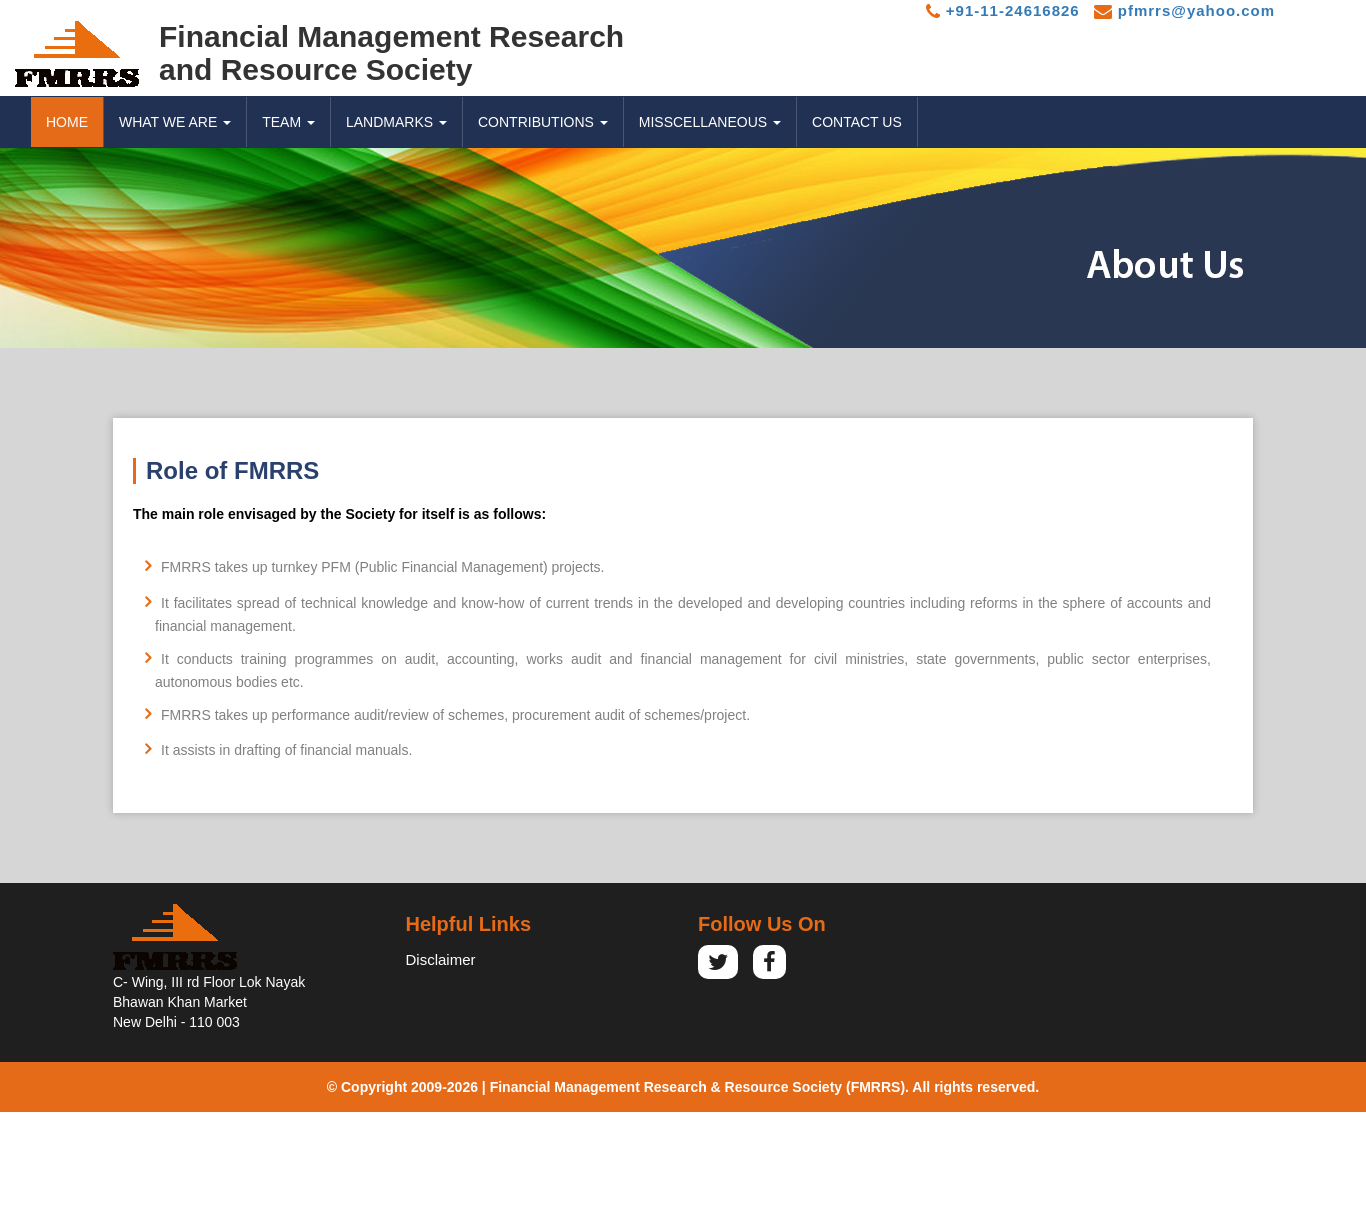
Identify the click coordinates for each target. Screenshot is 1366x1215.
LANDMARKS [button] (396, 122)
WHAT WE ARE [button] (175, 122)
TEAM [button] (288, 122)
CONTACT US (857, 122)
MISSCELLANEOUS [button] (710, 122)
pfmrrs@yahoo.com (1185, 10)
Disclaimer (441, 959)
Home (67, 122)
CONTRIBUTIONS (543, 122)
